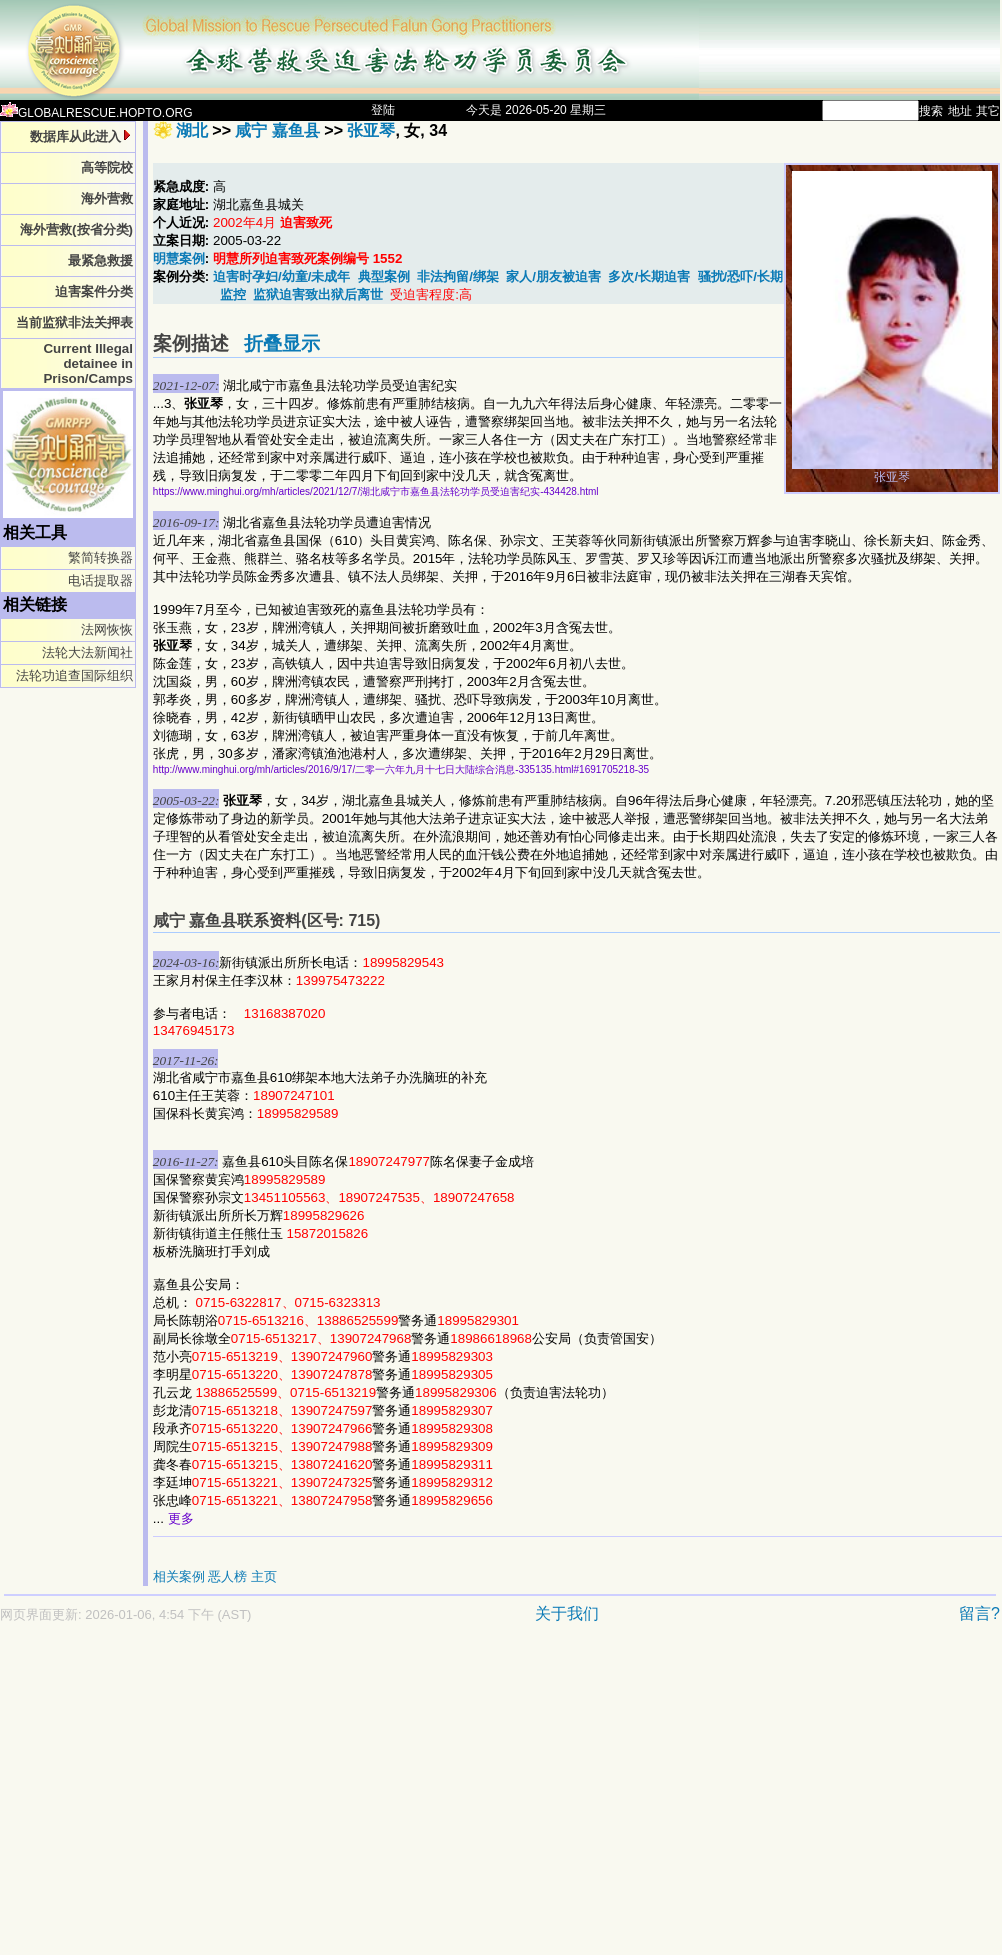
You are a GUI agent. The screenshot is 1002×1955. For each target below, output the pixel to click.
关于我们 (567, 1613)
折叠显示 (282, 343)
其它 (988, 111)
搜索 (931, 111)
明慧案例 (179, 258)
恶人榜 (227, 1576)
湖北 (192, 130)
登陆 (383, 110)
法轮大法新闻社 (87, 652)
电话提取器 (100, 580)
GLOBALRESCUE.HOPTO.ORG (96, 113)
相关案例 (179, 1576)
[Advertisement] (384, 1799)
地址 (960, 111)
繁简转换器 (100, 557)
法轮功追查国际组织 (74, 675)
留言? (979, 1613)
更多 (181, 1518)
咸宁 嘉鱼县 (277, 130)
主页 (264, 1576)
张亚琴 (371, 130)
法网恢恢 (107, 629)
